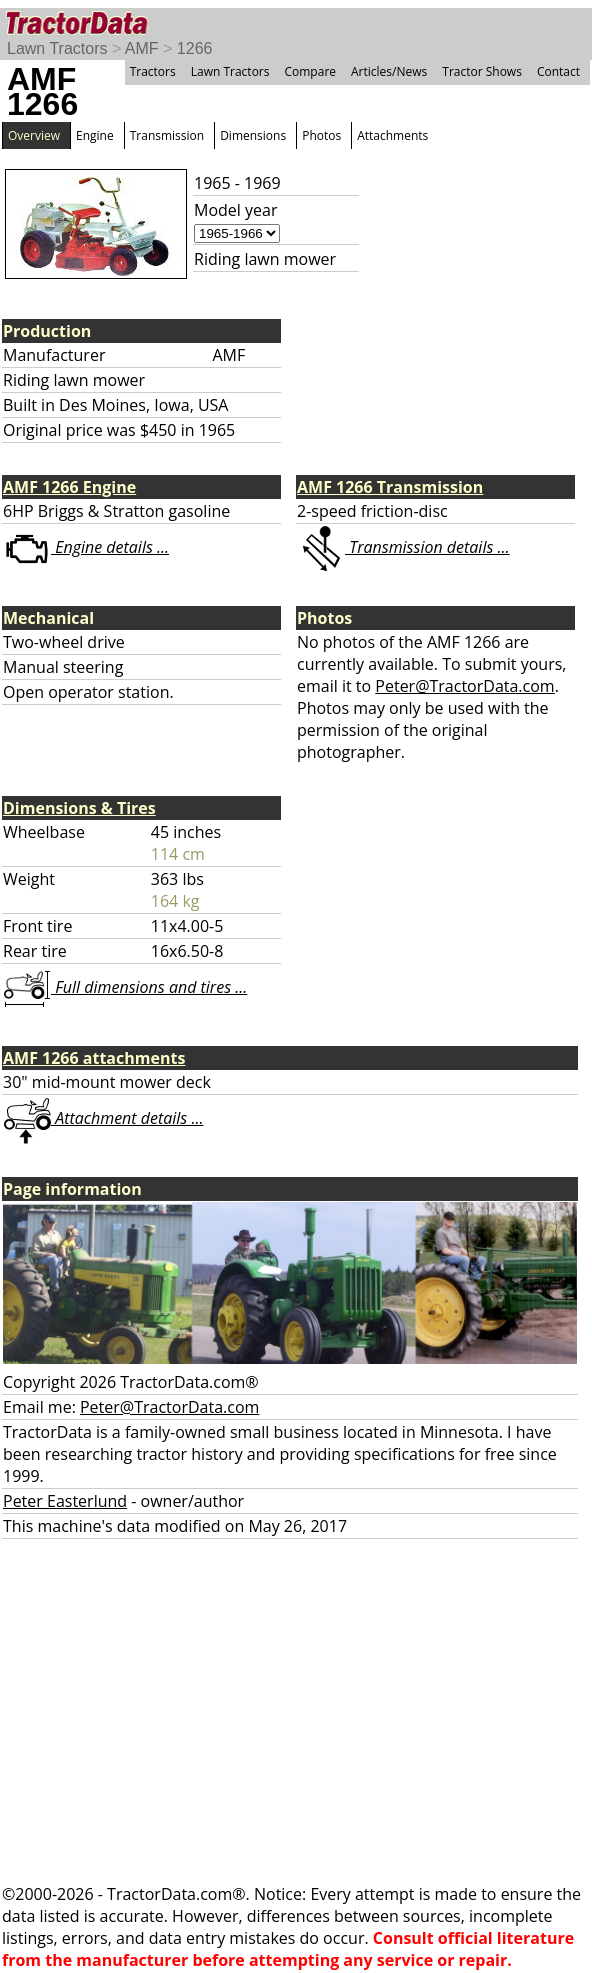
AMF (142, 48)
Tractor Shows (482, 71)
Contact (558, 71)
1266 (195, 48)
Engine (95, 135)
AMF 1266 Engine (69, 487)
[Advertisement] (296, 1711)
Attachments (392, 135)
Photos (321, 135)
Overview (34, 135)
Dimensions (253, 135)
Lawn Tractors (57, 48)
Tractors (153, 71)
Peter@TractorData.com (464, 686)
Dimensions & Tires (79, 808)
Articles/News (389, 71)
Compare (310, 71)
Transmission (167, 135)
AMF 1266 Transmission (390, 487)
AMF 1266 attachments (94, 1058)
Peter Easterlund (65, 1501)
